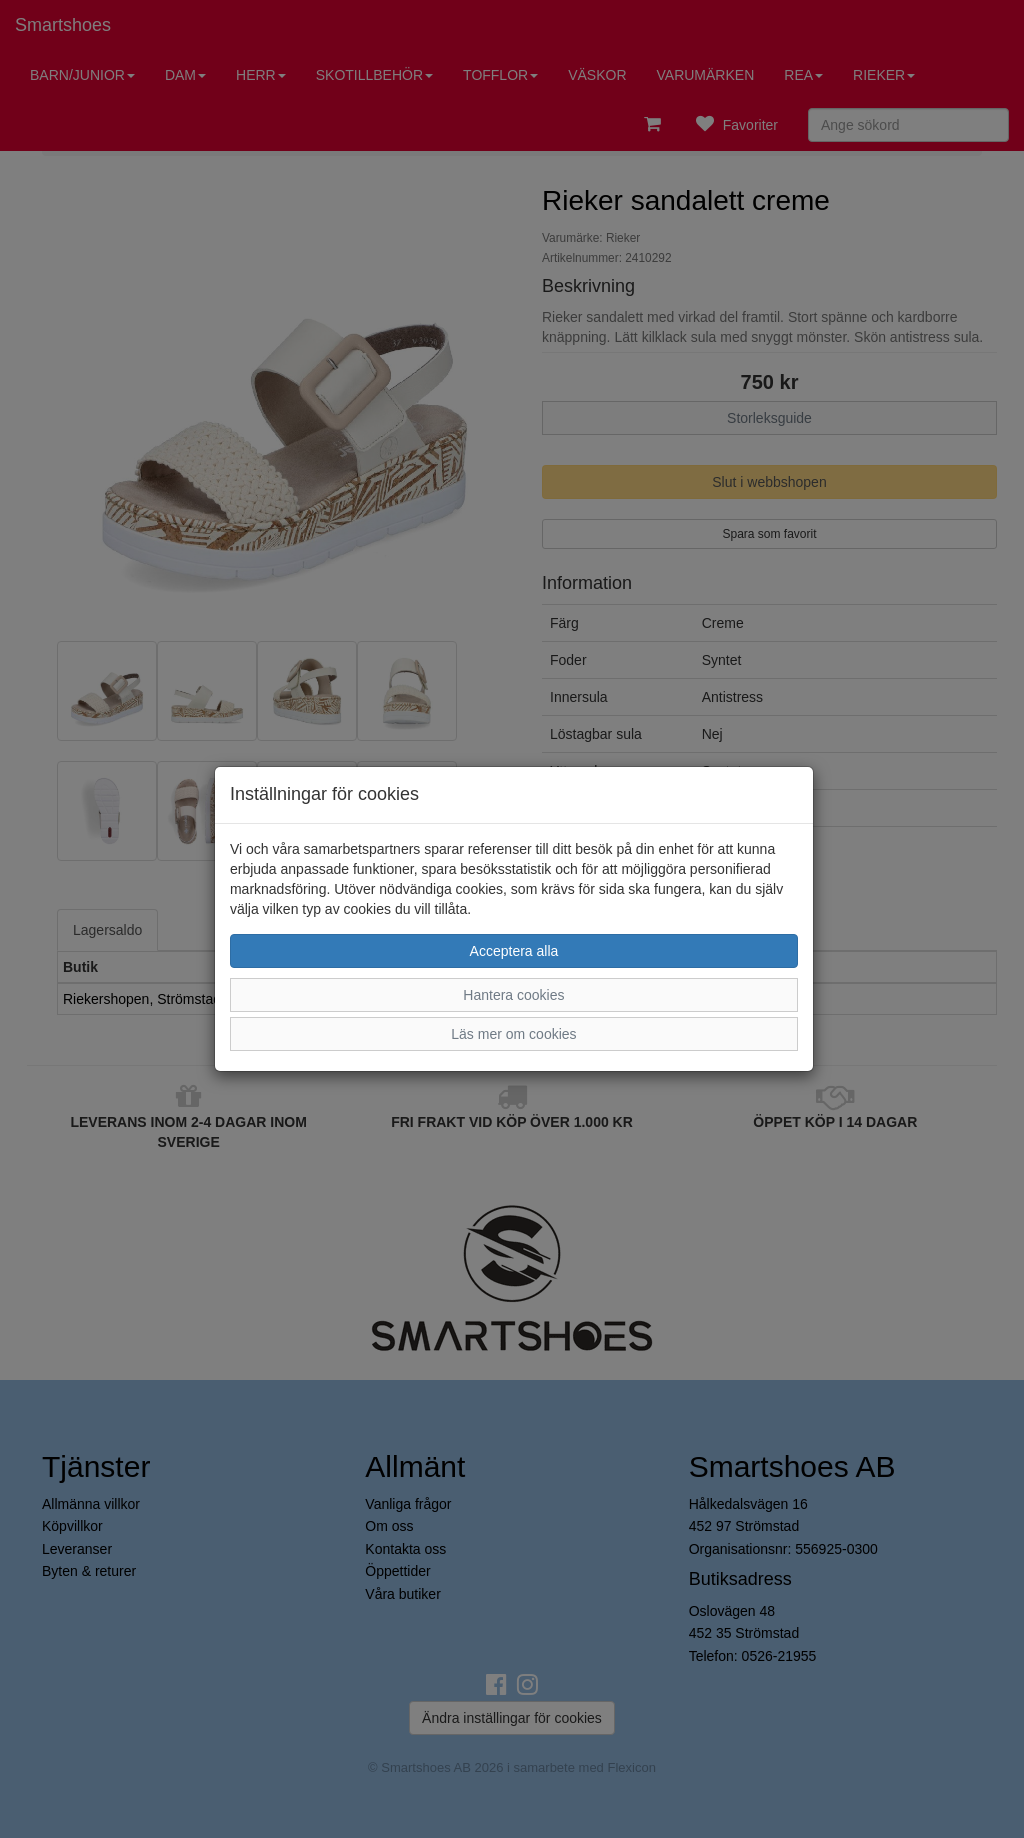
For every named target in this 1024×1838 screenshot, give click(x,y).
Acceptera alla (514, 951)
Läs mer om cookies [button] (513, 1034)
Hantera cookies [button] (513, 995)
